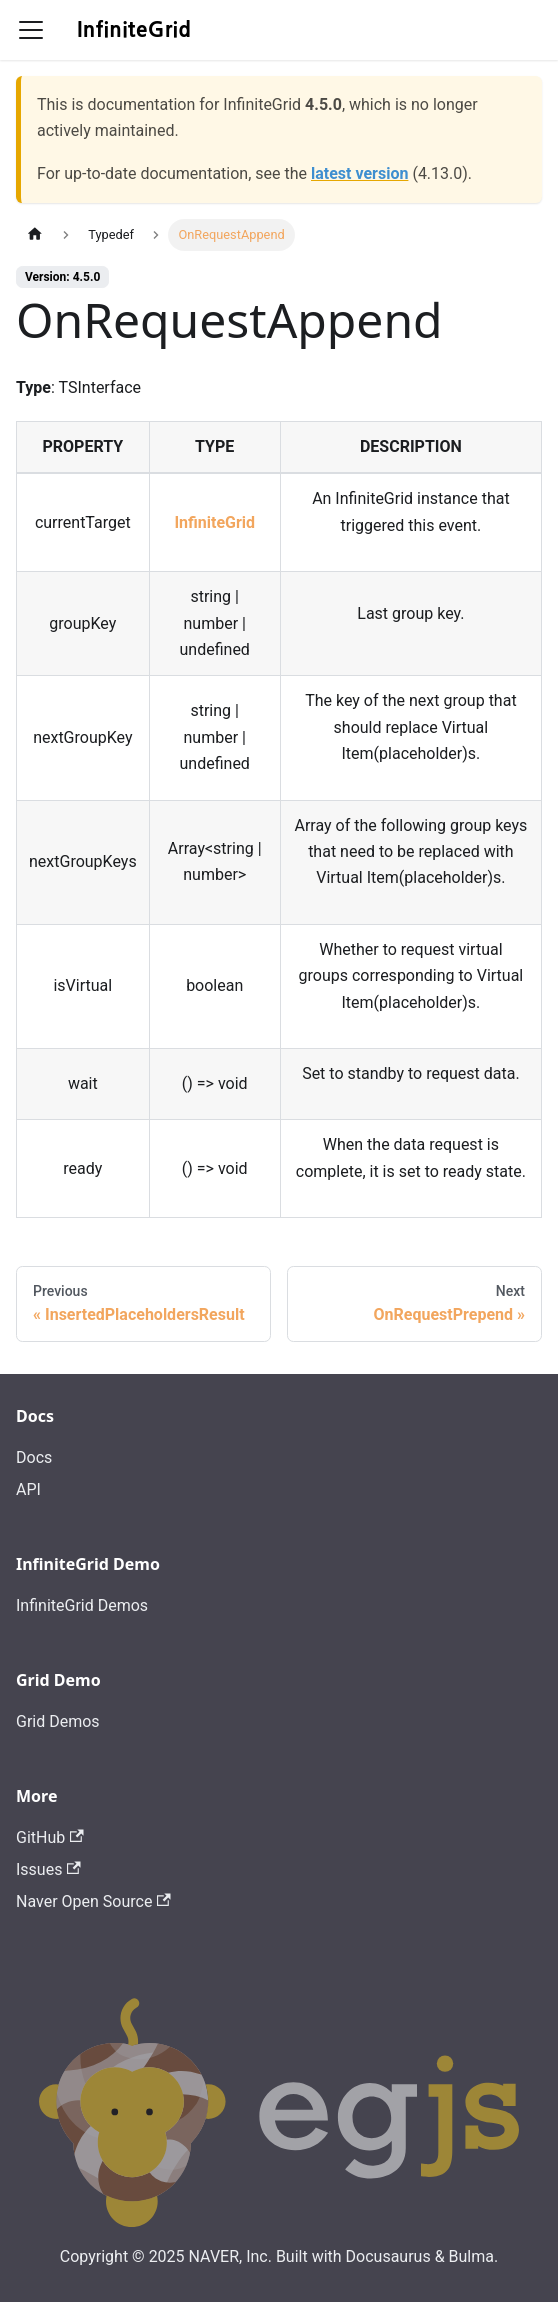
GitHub (50, 1837)
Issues (48, 1869)
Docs (34, 1457)
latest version (359, 173)
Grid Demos (58, 1721)
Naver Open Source (93, 1901)
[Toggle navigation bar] (31, 30)
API (28, 1489)
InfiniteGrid (214, 522)
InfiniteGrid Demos (82, 1605)
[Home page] (35, 234)
